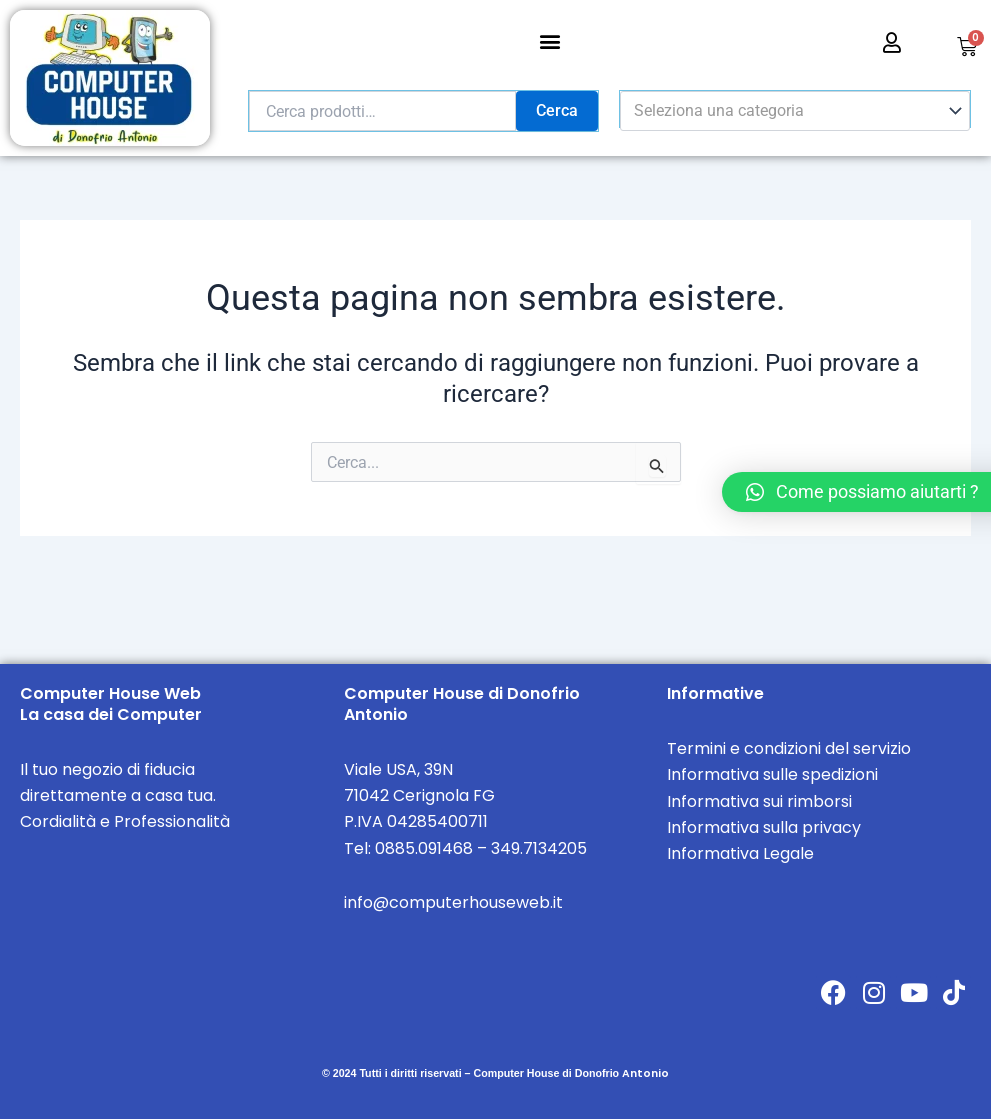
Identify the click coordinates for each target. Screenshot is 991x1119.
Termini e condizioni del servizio (789, 748)
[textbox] (785, 111)
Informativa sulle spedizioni (772, 774)
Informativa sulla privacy (764, 827)
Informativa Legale (740, 853)
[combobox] (795, 111)
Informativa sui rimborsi (759, 801)
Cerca (557, 110)
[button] (550, 40)
